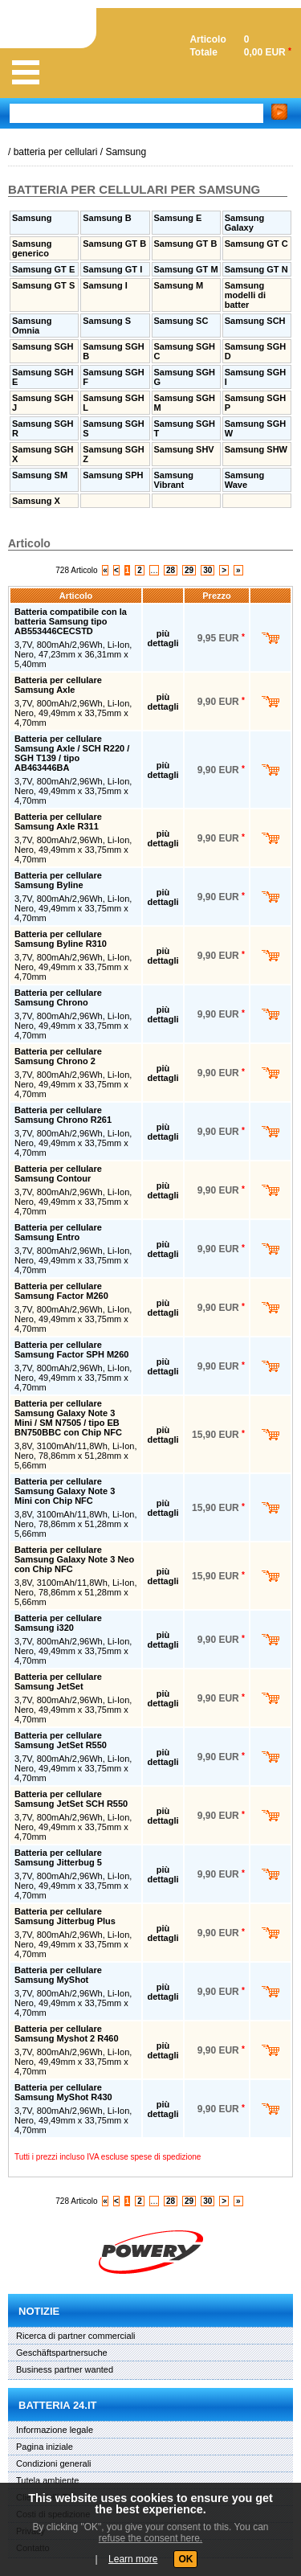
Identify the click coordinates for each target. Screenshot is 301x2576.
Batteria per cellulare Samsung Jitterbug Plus (65, 1916)
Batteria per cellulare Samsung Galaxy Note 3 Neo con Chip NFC (74, 1559)
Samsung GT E (43, 269)
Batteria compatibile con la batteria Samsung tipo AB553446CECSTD (70, 621)
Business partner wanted (64, 2369)
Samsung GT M (186, 269)
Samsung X (36, 501)
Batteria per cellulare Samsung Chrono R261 (63, 1114)
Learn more (132, 2559)
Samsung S (107, 321)
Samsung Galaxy (245, 222)
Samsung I (105, 285)
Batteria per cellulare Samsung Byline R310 (60, 938)
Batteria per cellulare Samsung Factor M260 (61, 1290)
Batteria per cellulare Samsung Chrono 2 (58, 1056)
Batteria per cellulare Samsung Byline (58, 880)
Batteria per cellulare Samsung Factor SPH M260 (71, 1349)
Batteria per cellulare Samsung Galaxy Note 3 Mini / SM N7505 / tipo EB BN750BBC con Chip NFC (68, 1418)
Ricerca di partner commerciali (76, 2336)
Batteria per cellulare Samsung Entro (58, 1232)
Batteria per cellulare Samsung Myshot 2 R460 (66, 2033)
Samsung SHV (184, 449)
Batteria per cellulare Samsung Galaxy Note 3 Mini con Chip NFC (64, 1490)
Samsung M (179, 285)
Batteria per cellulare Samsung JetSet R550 (60, 1740)
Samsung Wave (245, 479)
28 (170, 570)
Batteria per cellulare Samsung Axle (58, 684)
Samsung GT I (112, 269)
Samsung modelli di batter (245, 295)
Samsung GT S (43, 285)
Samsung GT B (114, 243)
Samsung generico (32, 248)
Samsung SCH (255, 321)
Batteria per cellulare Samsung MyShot (58, 1974)
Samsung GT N (256, 269)
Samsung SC (181, 321)
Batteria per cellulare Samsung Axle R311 (58, 821)
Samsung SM (39, 475)
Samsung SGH (42, 346)
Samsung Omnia (32, 325)
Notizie (38, 2311)
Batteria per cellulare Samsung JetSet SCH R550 (71, 1798)
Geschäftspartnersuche (62, 2352)
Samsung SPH (113, 475)
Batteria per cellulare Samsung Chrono (58, 997)
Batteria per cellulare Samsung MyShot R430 (63, 2092)
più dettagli (162, 638)
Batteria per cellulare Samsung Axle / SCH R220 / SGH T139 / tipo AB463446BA (71, 753)
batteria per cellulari (56, 152)
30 (207, 570)
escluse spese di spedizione (151, 2156)
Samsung (125, 152)
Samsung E (178, 218)
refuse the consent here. (150, 2538)
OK (185, 2559)
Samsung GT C (256, 243)
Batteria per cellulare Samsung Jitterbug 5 (58, 1857)
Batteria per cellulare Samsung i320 (58, 1622)
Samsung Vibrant (174, 479)
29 (189, 570)
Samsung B (107, 218)
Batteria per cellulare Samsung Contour (58, 1173)
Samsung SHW (256, 449)
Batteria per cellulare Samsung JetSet (58, 1681)
